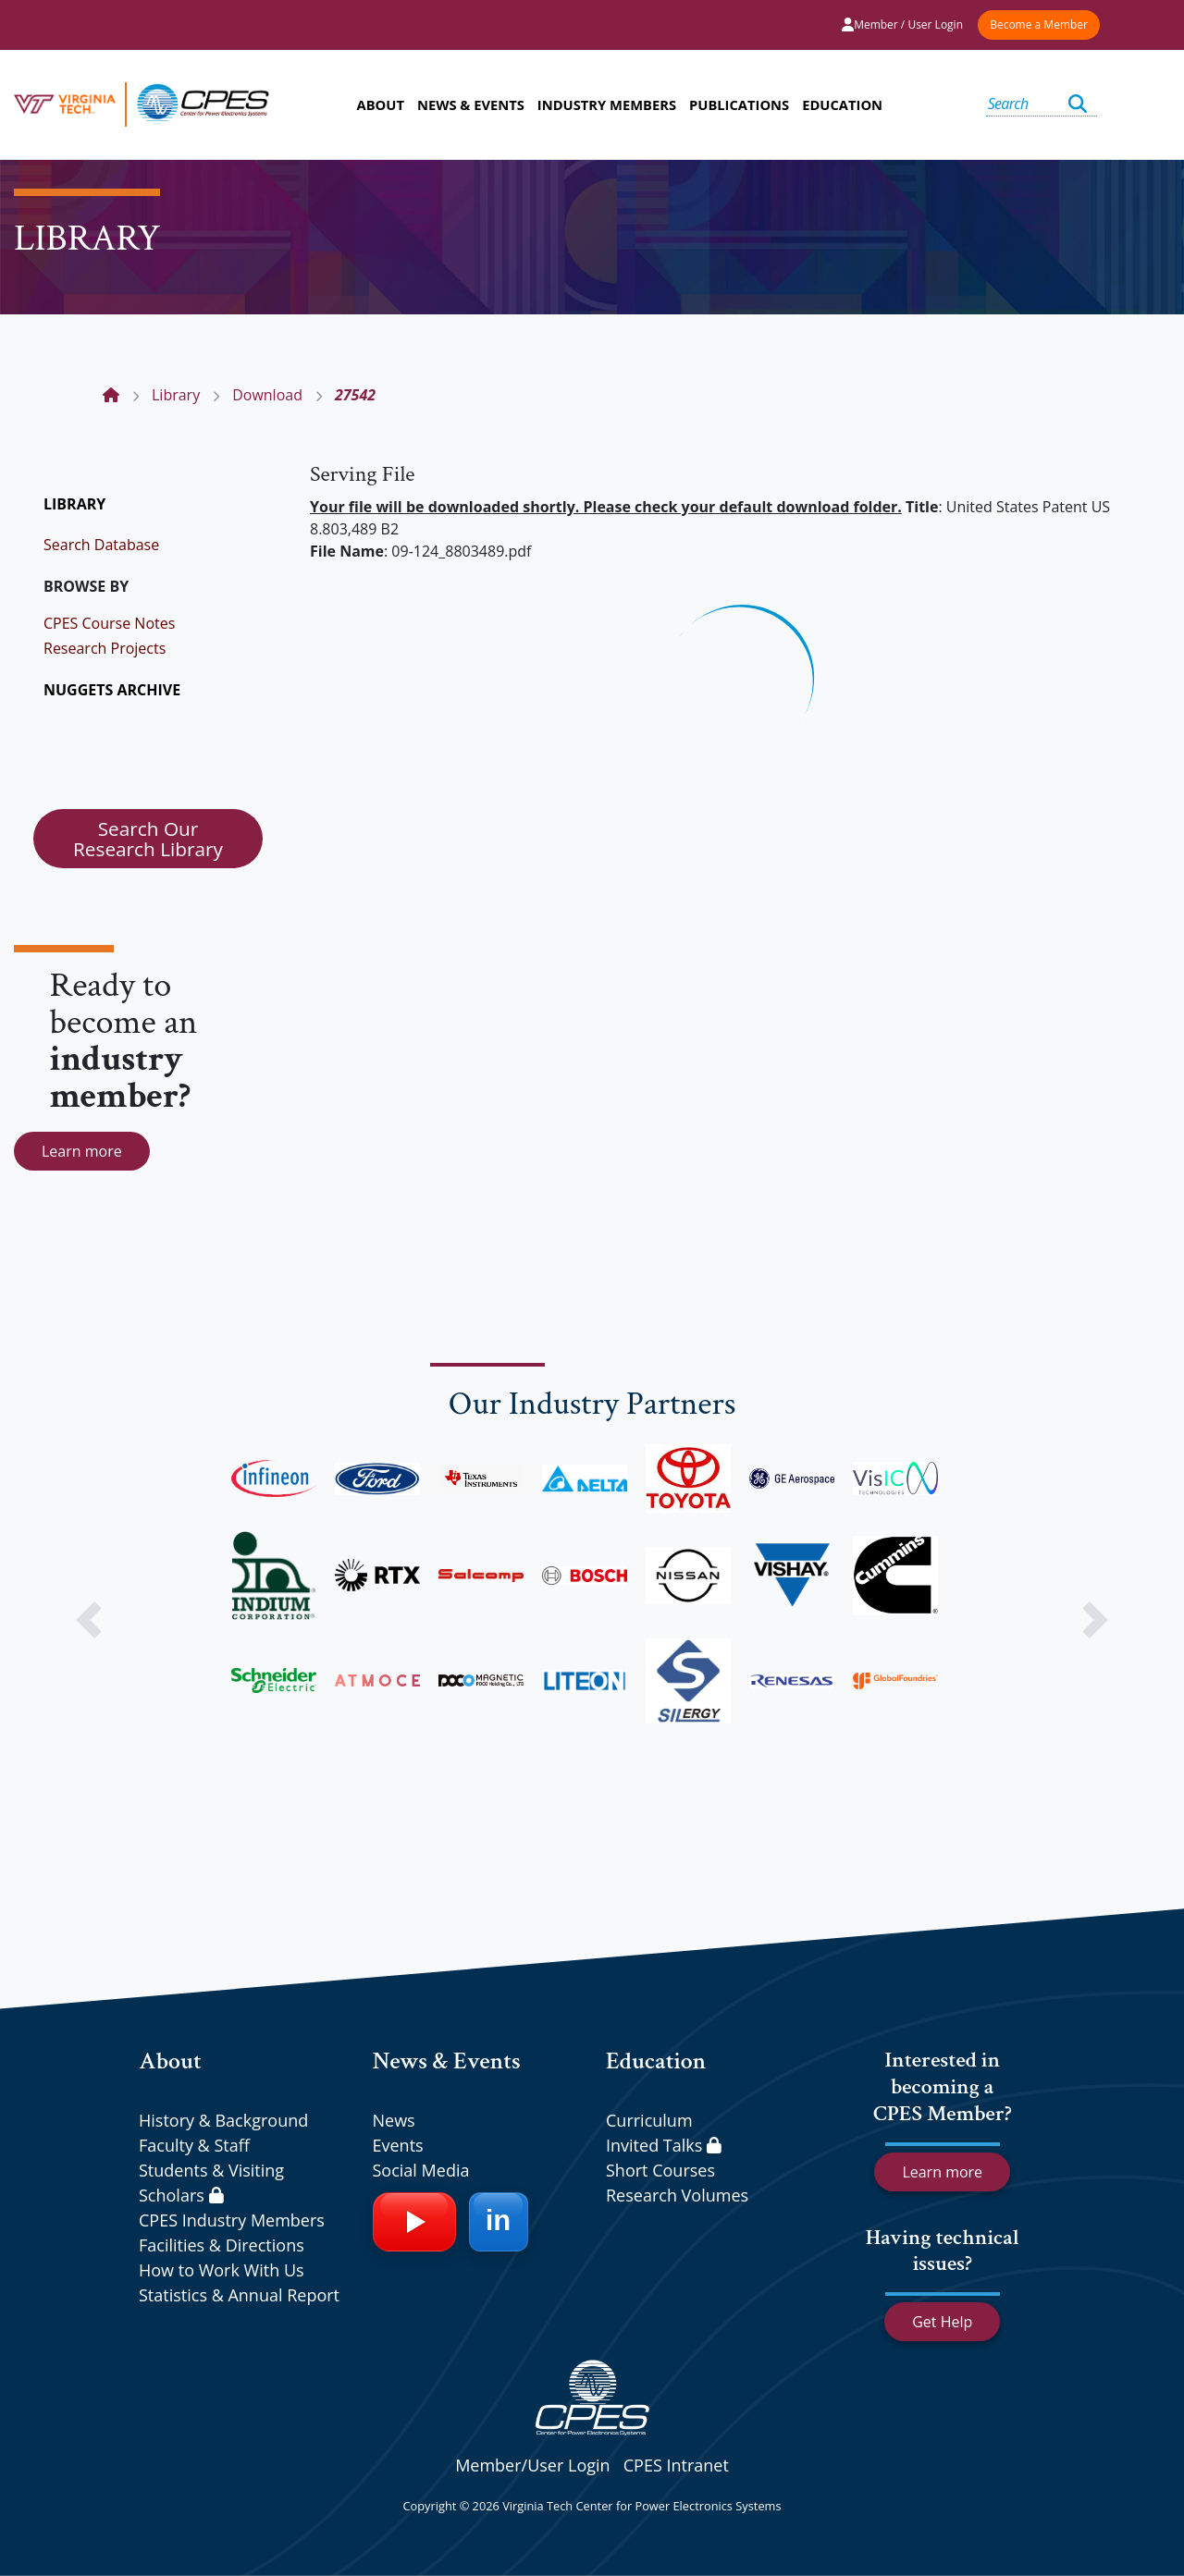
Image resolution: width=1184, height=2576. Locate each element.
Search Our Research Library (148, 839)
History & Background (223, 2120)
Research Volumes (677, 2195)
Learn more (82, 1151)
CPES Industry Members (232, 2220)
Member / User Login (902, 24)
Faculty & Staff (194, 2145)
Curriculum (649, 2120)
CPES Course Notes (109, 623)
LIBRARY (74, 504)
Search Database (101, 544)
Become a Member (1039, 24)
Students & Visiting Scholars (211, 2182)
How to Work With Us (221, 2270)
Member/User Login (532, 2465)
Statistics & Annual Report (239, 2295)
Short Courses (660, 2170)
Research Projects (104, 648)
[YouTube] (414, 2221)
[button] (89, 1620)
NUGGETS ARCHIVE (111, 690)
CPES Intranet (676, 2465)
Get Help (942, 2322)
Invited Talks (664, 2145)
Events (398, 2145)
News (394, 2120)
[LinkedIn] (498, 2221)
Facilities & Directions (221, 2245)
